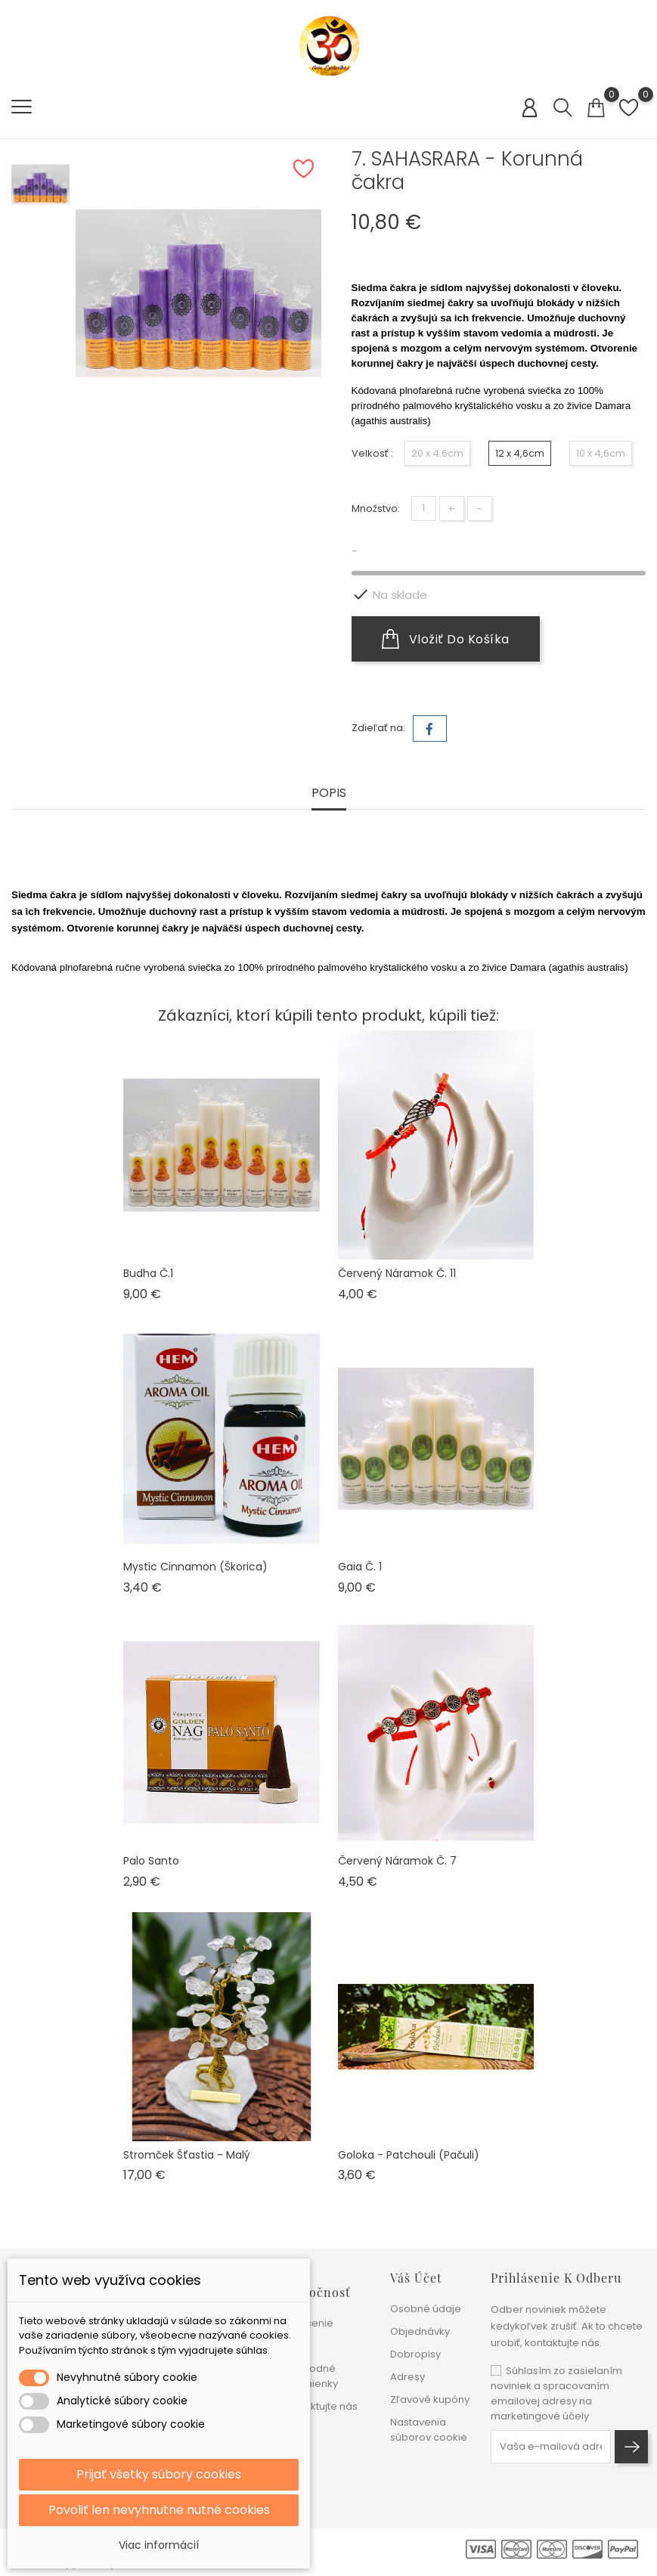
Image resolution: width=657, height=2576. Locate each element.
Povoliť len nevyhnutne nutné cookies (159, 2510)
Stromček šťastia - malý (186, 2154)
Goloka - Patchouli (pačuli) (408, 2154)
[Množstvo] (423, 508)
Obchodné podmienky (310, 2376)
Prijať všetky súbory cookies (158, 2474)
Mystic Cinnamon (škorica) (195, 1566)
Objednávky (420, 2331)
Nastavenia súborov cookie (428, 2429)
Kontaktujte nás (320, 2406)
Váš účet (416, 2278)
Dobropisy (415, 2354)
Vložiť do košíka (446, 639)
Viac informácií (159, 2545)
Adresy (407, 2377)
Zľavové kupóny (430, 2399)
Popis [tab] (328, 793)
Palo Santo (151, 1860)
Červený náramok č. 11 (397, 1273)
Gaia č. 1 (360, 1566)
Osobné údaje (425, 2309)
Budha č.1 (148, 1273)
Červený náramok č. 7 (397, 1860)
